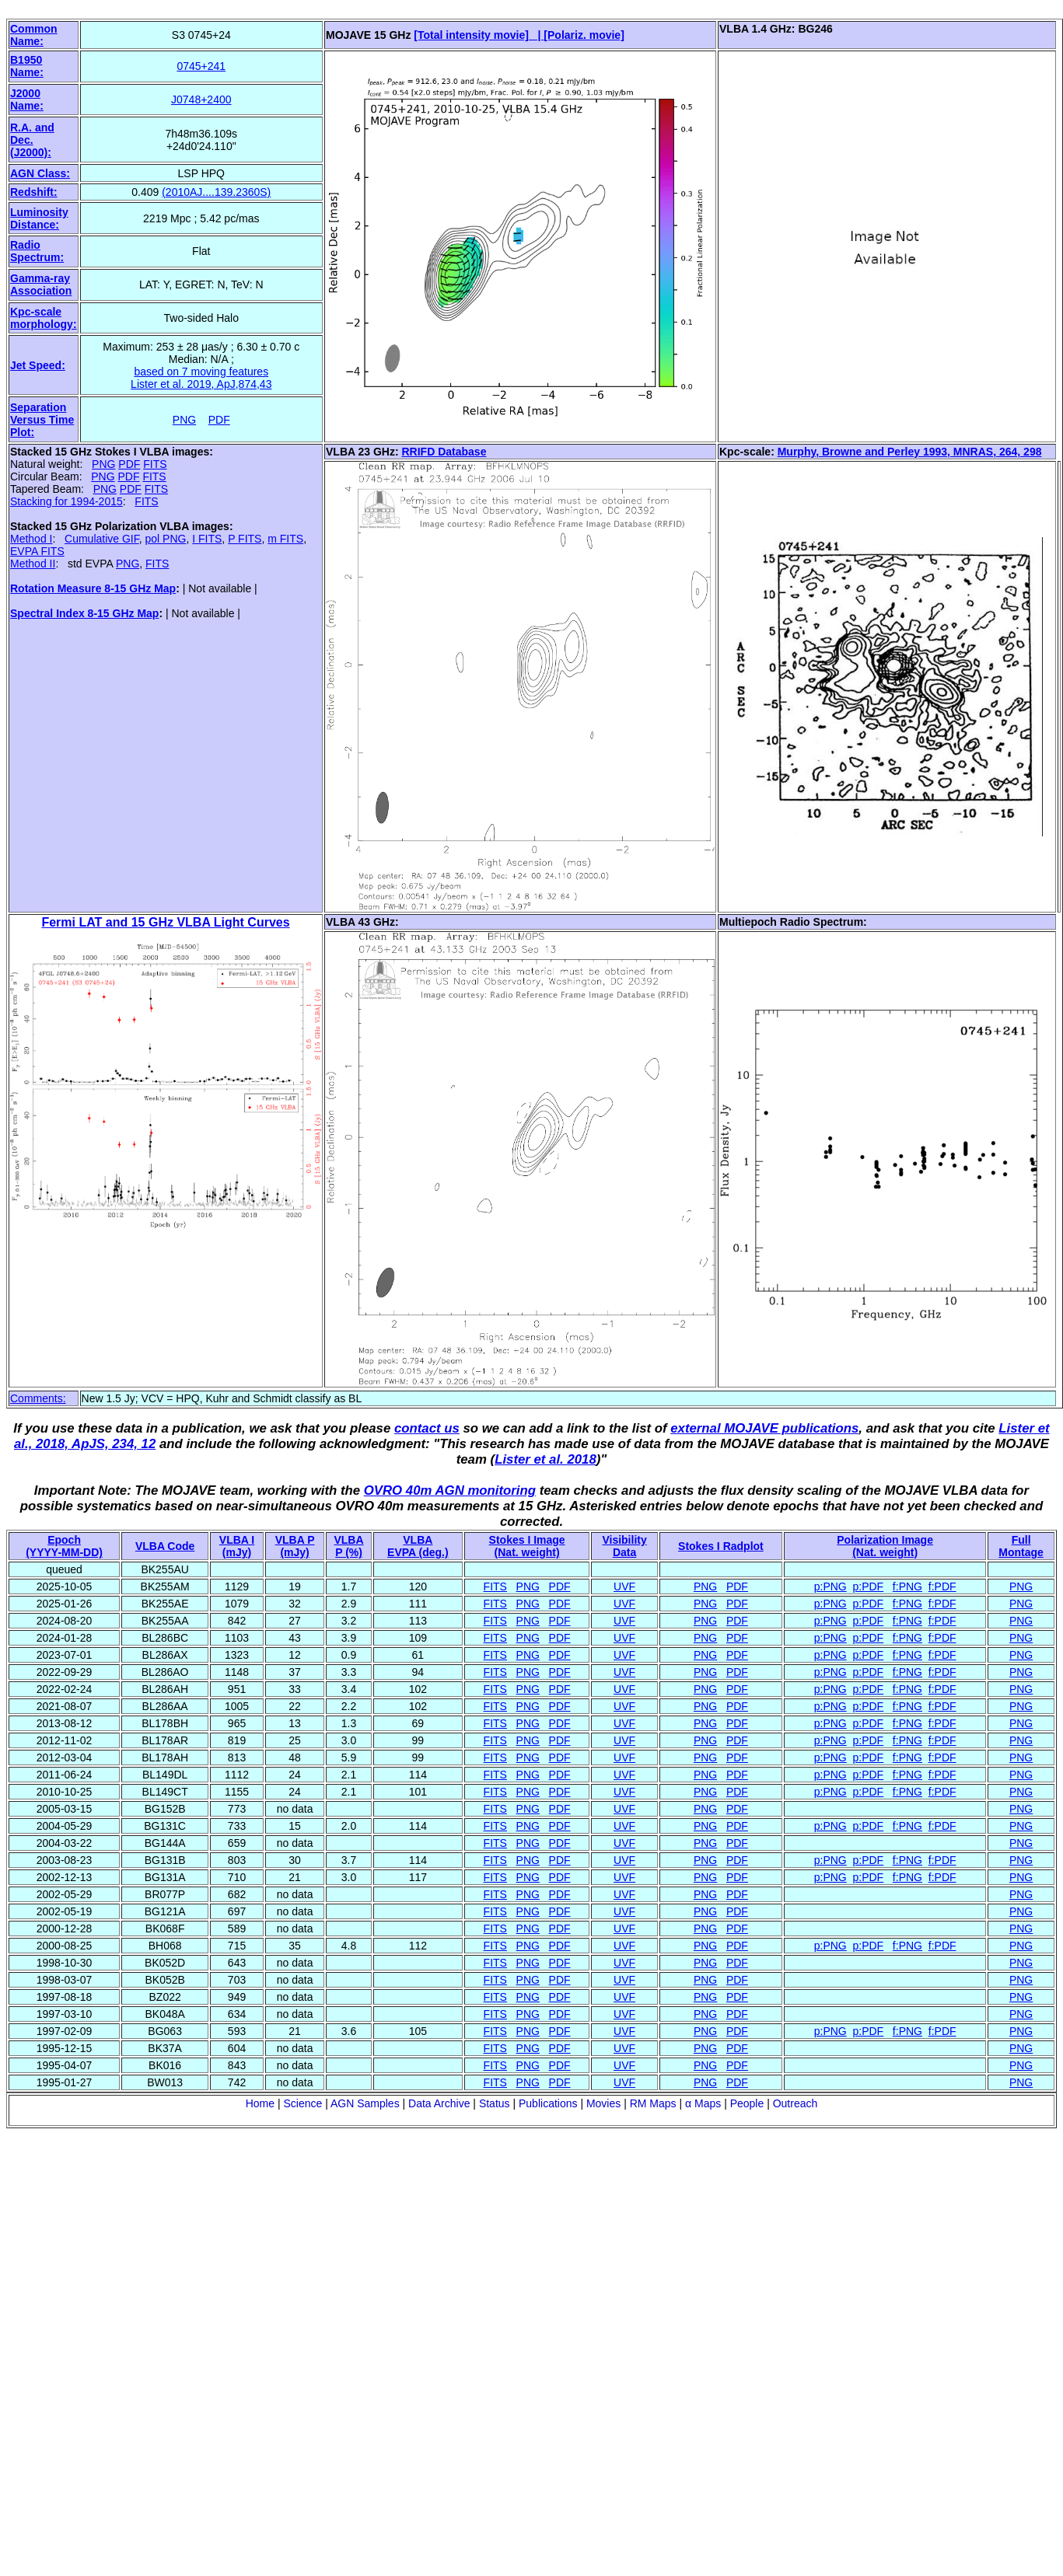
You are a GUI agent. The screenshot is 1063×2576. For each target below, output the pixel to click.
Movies (603, 2103)
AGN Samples (365, 2103)
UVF (624, 1586)
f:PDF (942, 1586)
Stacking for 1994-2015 (66, 501)
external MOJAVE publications (764, 1428)
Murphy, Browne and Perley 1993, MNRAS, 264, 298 (910, 451)
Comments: (38, 1398)
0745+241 (201, 66)
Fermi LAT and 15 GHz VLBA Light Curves (165, 922)
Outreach (795, 2103)
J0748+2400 (201, 99)
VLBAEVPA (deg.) (418, 1546)
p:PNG (830, 1586)
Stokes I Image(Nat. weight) (527, 1546)
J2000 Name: (27, 99)
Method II (32, 563)
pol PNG (166, 538)
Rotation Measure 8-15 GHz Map (93, 588)
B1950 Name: (27, 66)
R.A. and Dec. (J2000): (32, 140)
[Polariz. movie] (584, 35)
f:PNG (907, 1586)
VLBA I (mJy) (236, 1546)
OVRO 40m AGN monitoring (450, 1490)
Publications (548, 2103)
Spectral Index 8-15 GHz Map (84, 613)
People (747, 2103)
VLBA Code (164, 1546)
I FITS (207, 538)
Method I (31, 538)
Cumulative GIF (102, 538)
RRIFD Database (444, 451)
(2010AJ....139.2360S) (216, 192)
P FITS (244, 538)
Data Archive (439, 2103)
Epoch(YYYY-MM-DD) (64, 1546)
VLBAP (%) (348, 1546)
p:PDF (868, 1586)
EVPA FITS (37, 551)
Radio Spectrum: (37, 251)
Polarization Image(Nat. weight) (885, 1546)
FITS (154, 464)
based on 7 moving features (201, 371)
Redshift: (34, 192)
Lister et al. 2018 (545, 1459)
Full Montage (1021, 1546)
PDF (219, 420)
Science (302, 2103)
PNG (184, 420)
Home (260, 2103)
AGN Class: (40, 173)
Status (494, 2103)
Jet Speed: (37, 365)
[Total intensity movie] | (479, 35)
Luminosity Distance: (39, 218)
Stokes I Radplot (721, 1546)
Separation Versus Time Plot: (42, 419)
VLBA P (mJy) (295, 1546)
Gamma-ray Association (41, 284)
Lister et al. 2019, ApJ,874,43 (201, 384)
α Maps (703, 2103)
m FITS (285, 538)
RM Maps (653, 2103)
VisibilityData (624, 1546)
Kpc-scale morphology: (43, 317)
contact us (427, 1428)
